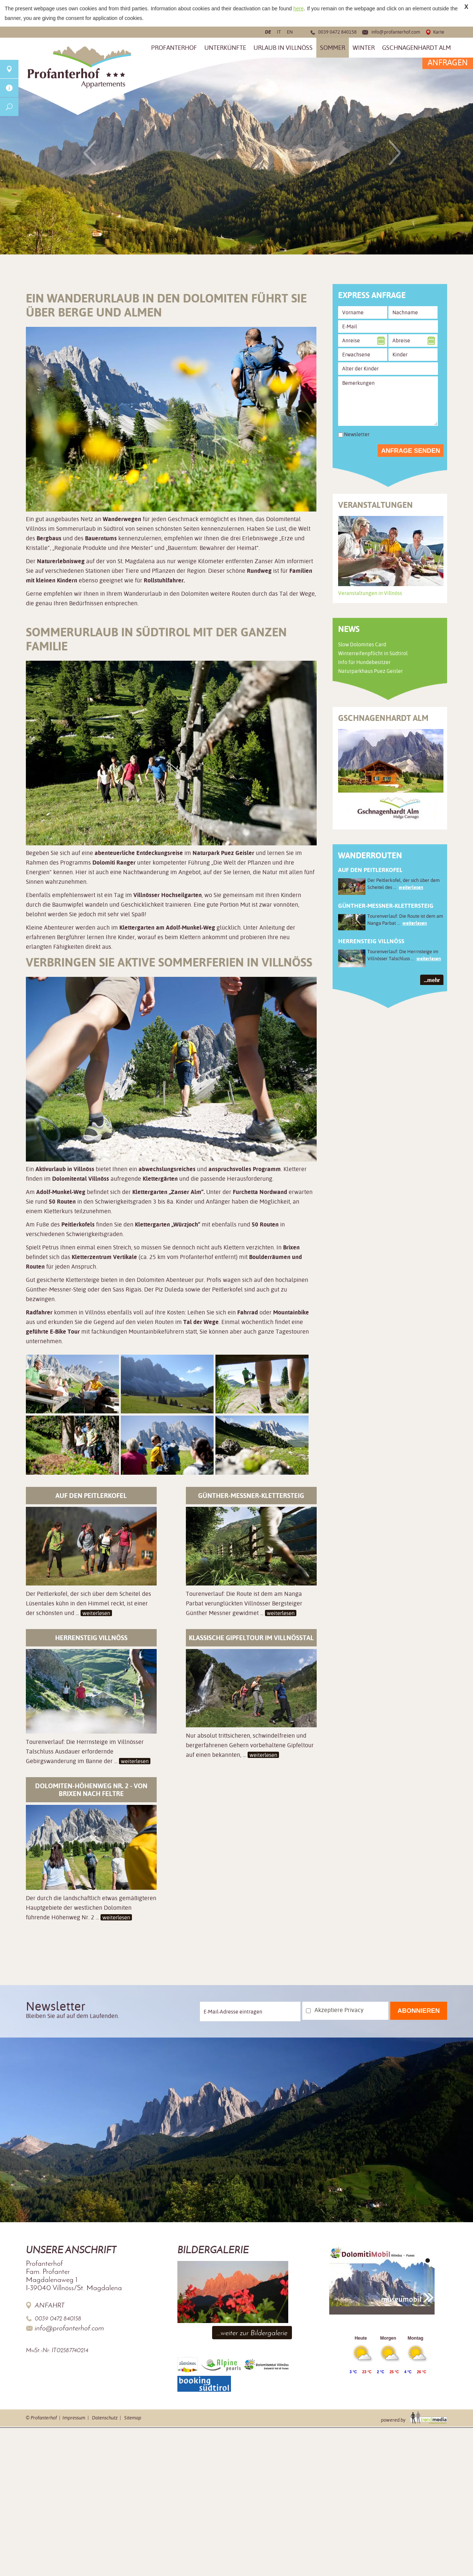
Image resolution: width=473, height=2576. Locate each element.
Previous (89, 152)
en (290, 32)
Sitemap (132, 2418)
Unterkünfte (225, 47)
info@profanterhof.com (395, 32)
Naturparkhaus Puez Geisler (370, 671)
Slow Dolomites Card (362, 644)
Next (394, 152)
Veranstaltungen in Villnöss (370, 593)
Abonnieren (419, 2010)
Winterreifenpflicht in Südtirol (373, 653)
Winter (364, 47)
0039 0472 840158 (337, 32)
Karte (438, 32)
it (279, 32)
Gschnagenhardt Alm (416, 47)
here (298, 8)
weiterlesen (96, 1613)
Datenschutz (105, 2418)
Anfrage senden (410, 450)
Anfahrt (50, 2305)
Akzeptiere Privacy (339, 2010)
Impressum (73, 2418)
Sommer (332, 47)
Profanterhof (174, 47)
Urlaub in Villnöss (283, 47)
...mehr (432, 980)
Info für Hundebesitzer (364, 662)
